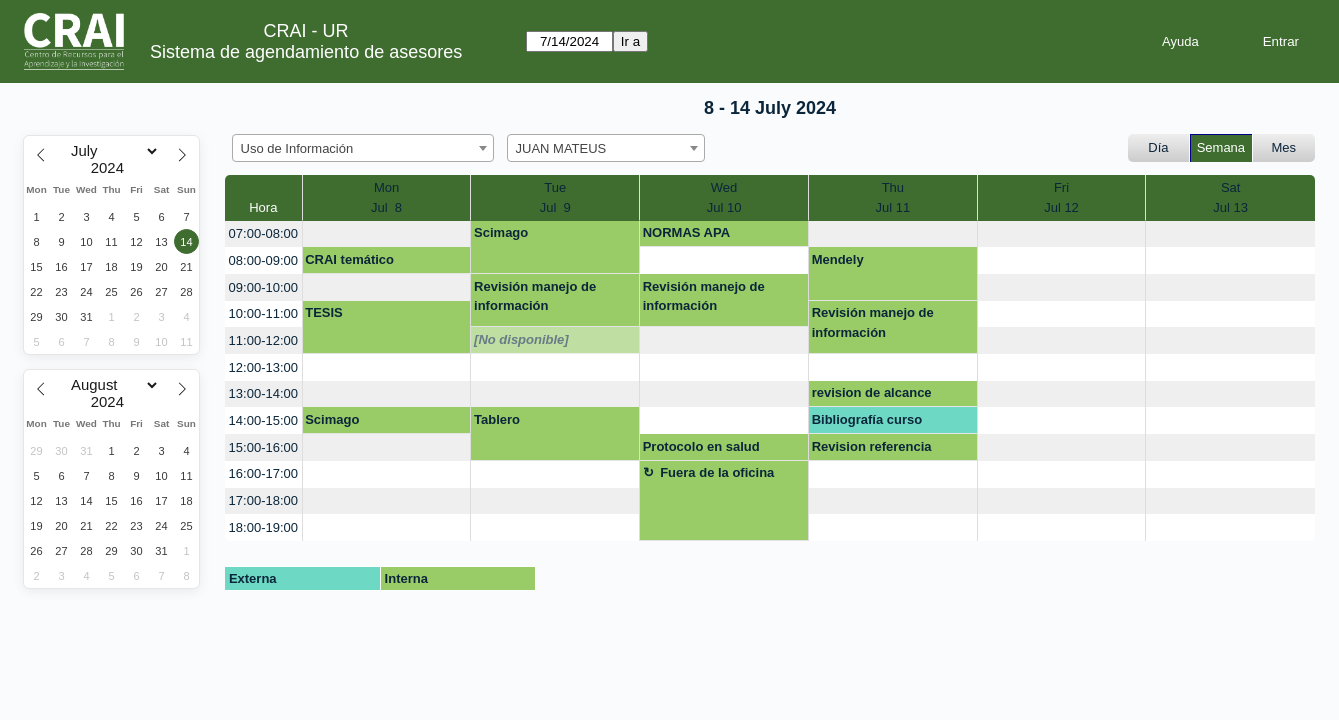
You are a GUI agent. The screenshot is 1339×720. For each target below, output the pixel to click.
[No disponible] (521, 339)
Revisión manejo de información (535, 296)
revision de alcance (872, 392)
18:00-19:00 (263, 527)
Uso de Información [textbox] (297, 148)
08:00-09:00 (263, 260)
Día (1158, 147)
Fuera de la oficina (717, 472)
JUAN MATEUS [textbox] (561, 148)
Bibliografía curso (867, 419)
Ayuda (1180, 41)
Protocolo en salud (701, 446)
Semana (1221, 147)
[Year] (112, 168)
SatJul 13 (1230, 197)
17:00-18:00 (263, 500)
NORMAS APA (686, 232)
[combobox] (363, 148)
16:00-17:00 (263, 473)
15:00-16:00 (263, 447)
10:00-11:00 (263, 313)
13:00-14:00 (263, 393)
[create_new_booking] (387, 234)
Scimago (501, 232)
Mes (1284, 147)
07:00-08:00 (263, 233)
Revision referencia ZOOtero (872, 450)
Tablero (497, 419)
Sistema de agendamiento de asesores (306, 52)
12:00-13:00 (263, 367)
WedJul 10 (724, 197)
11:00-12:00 (263, 340)
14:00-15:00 (263, 420)
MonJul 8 (386, 197)
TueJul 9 (555, 197)
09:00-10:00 (263, 287)
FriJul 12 (1061, 197)
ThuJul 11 (893, 197)
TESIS (324, 312)
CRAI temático (349, 259)
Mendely (838, 259)
